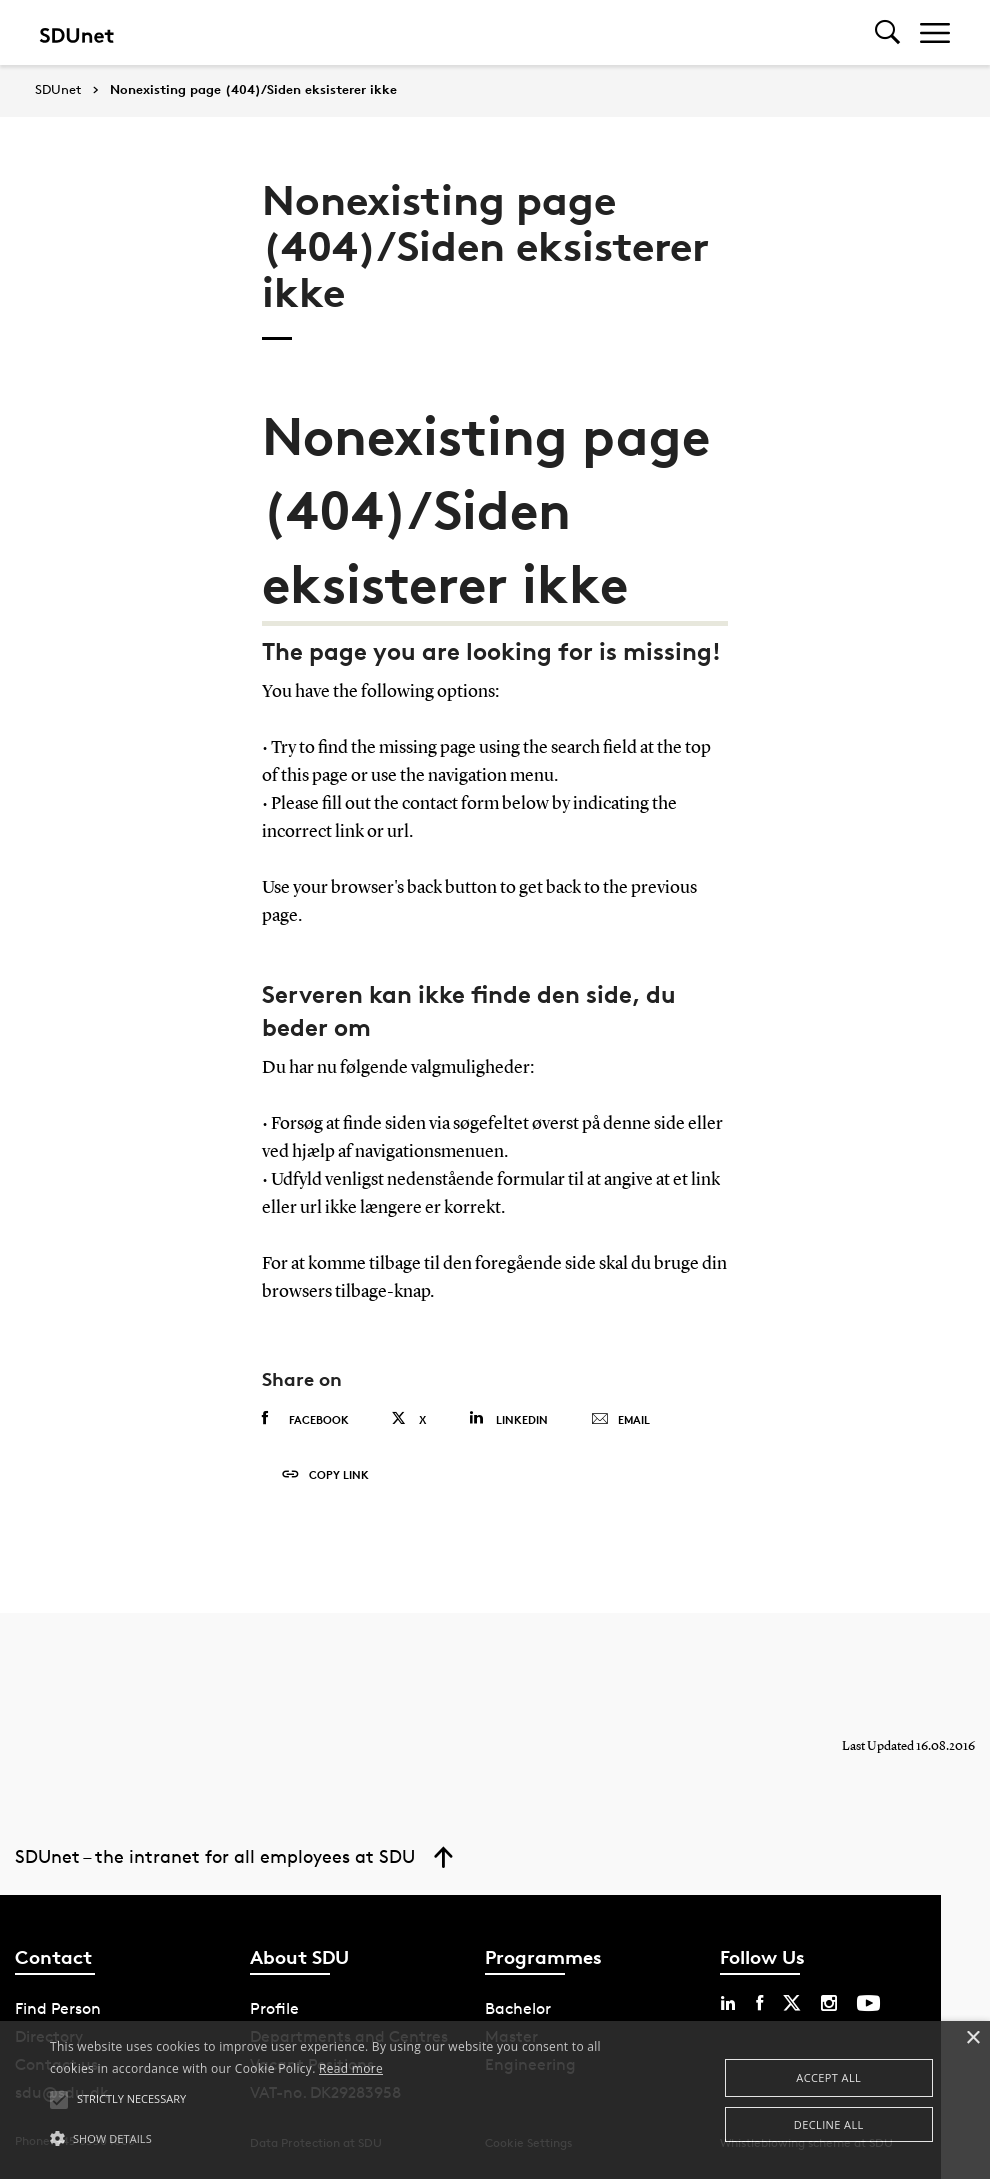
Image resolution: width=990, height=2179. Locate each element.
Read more (351, 2068)
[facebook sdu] (759, 2003)
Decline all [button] (829, 2124)
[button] (339, 2139)
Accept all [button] (828, 2077)
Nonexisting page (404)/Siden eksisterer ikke (253, 90)
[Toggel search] (887, 32)
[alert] (495, 2100)
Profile (274, 2008)
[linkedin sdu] (728, 2003)
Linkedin (508, 1418)
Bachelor (518, 2008)
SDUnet (58, 89)
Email (620, 1420)
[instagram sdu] (829, 2003)
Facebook (305, 1419)
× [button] (972, 2038)
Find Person (58, 2008)
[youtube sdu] (868, 2003)
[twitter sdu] (792, 2003)
